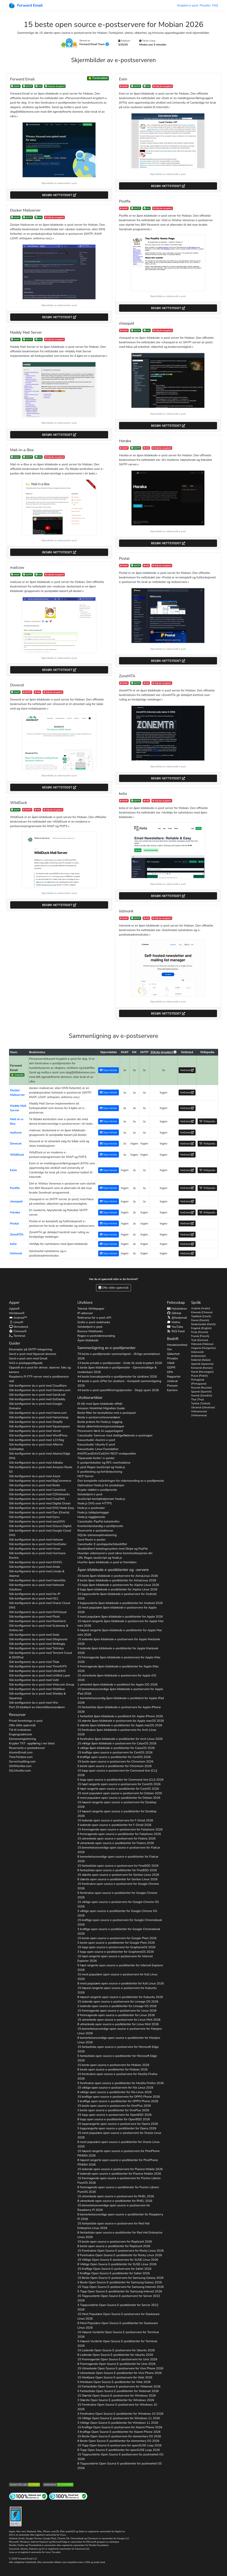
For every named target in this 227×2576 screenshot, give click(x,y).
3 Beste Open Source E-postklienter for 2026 (119, 2282)
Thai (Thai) (197, 1399)
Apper (14, 1302)
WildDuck (17, 1155)
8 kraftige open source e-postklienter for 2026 (114, 1757)
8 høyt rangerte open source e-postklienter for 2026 (118, 1789)
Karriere (172, 1390)
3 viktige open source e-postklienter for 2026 (117, 1913)
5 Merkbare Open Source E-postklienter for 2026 (114, 2382)
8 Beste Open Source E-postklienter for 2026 (118, 2441)
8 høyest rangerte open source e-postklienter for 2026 (120, 1997)
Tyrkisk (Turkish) (200, 1403)
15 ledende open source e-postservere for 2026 (115, 1820)
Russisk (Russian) (201, 1387)
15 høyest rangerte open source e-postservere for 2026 (116, 1804)
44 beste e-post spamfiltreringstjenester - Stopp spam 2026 (118, 1390)
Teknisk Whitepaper (90, 1309)
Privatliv (205, 5)
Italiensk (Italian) (201, 1360)
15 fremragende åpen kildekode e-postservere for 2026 (119, 1659)
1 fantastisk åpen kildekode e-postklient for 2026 (120, 1716)
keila (13, 1244)
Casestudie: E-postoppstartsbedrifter (102, 1544)
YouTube (175, 1327)
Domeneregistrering (22, 1739)
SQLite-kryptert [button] (164, 1052)
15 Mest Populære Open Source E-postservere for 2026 (118, 2316)
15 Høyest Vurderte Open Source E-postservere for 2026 (118, 2334)
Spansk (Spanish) (201, 1391)
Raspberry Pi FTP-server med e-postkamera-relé (39, 1379)
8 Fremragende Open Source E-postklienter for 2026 (116, 2364)
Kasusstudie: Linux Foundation (97, 1449)
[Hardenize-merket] (15, 2516)
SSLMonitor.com (20, 1771)
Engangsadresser (20, 1734)
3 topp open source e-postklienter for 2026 (115, 1952)
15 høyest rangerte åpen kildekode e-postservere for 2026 (120, 1623)
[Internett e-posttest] (68, 2496)
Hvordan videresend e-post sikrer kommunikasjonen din (114, 1553)
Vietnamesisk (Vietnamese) (199, 1413)
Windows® (17, 1313)
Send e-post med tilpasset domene (32, 1354)
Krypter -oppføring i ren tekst (32, 1743)
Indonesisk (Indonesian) (198, 1354)
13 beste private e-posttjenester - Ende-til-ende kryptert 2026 (119, 1363)
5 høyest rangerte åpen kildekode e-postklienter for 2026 (119, 1632)
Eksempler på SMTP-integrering (30, 1349)
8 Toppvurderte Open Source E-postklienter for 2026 (119, 2465)
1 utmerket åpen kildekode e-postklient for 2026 (117, 1684)
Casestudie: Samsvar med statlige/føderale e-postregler (115, 1435)
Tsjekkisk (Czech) (201, 1316)
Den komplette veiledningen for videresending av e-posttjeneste (120, 1481)
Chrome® (18, 1331)
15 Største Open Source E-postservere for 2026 (116, 2396)
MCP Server (85, 1476)
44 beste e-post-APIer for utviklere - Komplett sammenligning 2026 (119, 1383)
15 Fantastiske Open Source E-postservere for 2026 (119, 2386)
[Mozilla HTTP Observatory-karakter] (58, 2484)
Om (169, 1349)
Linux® (16, 1322)
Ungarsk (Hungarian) (203, 1348)
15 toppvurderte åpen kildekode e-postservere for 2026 (116, 1596)
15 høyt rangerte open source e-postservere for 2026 (119, 1784)
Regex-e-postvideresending (96, 1336)
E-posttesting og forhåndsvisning (99, 1472)
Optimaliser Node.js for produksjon (100, 1485)
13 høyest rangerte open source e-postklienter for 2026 (117, 1813)
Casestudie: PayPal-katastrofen (98, 1521)
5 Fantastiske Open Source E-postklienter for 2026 (118, 2391)
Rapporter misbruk (174, 1379)
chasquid (16, 1201)
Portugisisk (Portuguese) (198, 1381)
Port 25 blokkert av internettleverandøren (37, 1707)
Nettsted (187, 1070)
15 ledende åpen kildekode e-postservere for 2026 (118, 1641)
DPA (170, 1372)
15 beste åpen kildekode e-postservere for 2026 (117, 1576)
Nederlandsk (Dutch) (203, 1324)
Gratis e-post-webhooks (93, 1322)
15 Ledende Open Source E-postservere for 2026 (116, 2350)
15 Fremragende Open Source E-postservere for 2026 (117, 2359)
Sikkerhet (173, 1354)
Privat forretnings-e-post (26, 1721)
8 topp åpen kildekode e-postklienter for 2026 (117, 1589)
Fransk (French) (200, 1336)
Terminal (17, 1336)
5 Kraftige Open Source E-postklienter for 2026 (113, 2273)
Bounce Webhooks (90, 1331)
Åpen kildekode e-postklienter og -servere (113, 1569)
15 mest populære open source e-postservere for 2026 (119, 1793)
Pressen (172, 1386)
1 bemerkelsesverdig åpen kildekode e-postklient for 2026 (120, 1700)
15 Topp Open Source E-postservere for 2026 (120, 2287)
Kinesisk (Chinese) (202, 1312)
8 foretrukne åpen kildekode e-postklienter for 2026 (120, 1739)
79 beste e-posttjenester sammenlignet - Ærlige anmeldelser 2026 (118, 1356)
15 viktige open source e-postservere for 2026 (118, 1904)
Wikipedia (207, 1121)
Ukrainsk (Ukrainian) (203, 1407)
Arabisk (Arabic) (200, 1308)
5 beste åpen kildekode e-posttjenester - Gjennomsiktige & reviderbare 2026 (117, 1369)
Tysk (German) (199, 1340)
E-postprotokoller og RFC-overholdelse (104, 1463)
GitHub (174, 1313)
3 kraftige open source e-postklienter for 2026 (118, 1931)
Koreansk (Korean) (202, 1368)
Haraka (15, 1212)
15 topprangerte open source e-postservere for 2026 (117, 2124)
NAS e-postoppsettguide (26, 1363)
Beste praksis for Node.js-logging (99, 1422)
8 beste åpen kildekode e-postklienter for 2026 (116, 1580)
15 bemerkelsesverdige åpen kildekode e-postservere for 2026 (120, 1691)
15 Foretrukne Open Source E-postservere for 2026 (120, 2251)
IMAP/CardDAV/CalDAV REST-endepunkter (106, 1454)
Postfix (15, 1188)
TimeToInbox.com (21, 1757)
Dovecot (15, 1143)
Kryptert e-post (187, 5)
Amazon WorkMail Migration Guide (101, 1408)
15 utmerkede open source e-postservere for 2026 (116, 1838)
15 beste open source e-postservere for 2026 (115, 1761)
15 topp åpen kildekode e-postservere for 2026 (118, 1585)
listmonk (16, 1253)
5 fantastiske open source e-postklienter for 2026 (117, 2058)
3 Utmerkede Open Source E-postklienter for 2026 (119, 2373)
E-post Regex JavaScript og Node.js (101, 1467)
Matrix (173, 1322)
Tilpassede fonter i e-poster (96, 1458)
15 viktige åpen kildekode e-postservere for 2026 (116, 1743)
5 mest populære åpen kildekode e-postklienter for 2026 (120, 1617)
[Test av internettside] (28, 2496)
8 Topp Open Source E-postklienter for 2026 (118, 2450)
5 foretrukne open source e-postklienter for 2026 (117, 1895)
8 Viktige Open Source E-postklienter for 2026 (117, 2264)
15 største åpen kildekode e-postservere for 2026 (120, 1721)
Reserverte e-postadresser (27, 1748)
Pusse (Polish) (199, 1376)
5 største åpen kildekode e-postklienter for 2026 (119, 1725)
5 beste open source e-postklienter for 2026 (114, 1766)
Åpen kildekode (87, 1340)
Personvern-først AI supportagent (100, 1431)
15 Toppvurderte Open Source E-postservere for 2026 (118, 2298)
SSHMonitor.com (20, 1766)
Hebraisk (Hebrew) (202, 1344)
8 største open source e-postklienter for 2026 (117, 1879)
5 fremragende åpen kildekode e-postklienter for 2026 (118, 1668)
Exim (13, 1170)
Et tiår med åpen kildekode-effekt (99, 1404)
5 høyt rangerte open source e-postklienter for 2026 (120, 1967)
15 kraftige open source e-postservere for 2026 (115, 1752)
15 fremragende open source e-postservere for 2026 (120, 1829)
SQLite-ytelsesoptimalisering (97, 1535)
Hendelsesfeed (177, 1345)
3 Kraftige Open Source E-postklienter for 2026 (119, 2432)
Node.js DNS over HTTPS (94, 1503)
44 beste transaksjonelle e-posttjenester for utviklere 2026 (117, 1377)
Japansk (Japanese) (202, 1364)
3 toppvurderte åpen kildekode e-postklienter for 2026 (120, 1603)
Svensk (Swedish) (201, 1395)
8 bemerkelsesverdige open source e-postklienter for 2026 (117, 1859)
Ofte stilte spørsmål (113, 1288)
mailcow (16, 1133)
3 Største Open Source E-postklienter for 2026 (115, 2400)
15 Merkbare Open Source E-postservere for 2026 (114, 2377)
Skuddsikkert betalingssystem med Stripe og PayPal (112, 1549)
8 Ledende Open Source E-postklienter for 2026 (115, 2355)
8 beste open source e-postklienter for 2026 (112, 2069)
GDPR (171, 1367)
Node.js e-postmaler (91, 1508)
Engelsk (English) (201, 1328)
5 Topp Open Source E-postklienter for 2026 (119, 2291)
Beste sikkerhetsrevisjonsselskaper (100, 1426)
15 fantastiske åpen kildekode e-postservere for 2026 (119, 1709)
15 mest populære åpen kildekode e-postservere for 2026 (117, 1609)
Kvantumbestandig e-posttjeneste (100, 1526)
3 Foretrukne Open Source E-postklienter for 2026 (120, 2414)
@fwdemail (177, 1318)
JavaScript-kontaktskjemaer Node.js (101, 1499)
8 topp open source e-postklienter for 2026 (113, 2119)
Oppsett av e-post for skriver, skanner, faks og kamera (40, 1369)
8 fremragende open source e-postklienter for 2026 (119, 1834)
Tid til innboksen (20, 1730)
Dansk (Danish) (200, 1320)
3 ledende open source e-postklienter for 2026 (114, 1825)
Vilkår (171, 1363)
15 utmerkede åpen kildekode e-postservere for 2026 (116, 1677)
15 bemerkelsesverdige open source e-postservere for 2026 (118, 1850)
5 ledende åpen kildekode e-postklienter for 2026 (117, 1650)
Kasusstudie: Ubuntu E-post (96, 1444)
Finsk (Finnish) (199, 1332)
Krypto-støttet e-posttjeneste (97, 1490)
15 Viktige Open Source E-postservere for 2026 (117, 2260)
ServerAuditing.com (22, 1761)
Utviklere (85, 1302)
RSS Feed (175, 1331)
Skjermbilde (108, 1070)
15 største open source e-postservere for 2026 (118, 1875)
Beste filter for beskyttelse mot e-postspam (106, 1413)
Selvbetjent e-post (89, 1327)
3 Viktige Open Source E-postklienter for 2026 (117, 2423)
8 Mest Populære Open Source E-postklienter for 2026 (117, 2325)
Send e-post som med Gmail (28, 1358)
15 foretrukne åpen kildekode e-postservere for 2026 (116, 1732)
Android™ (18, 1318)
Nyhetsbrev (177, 1309)
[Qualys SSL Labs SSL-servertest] (24, 2484)
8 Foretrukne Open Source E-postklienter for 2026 (119, 2255)
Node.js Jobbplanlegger (93, 1512)
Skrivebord (18, 1327)
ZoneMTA (16, 1234)
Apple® (14, 1309)
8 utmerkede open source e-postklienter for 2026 (115, 1843)
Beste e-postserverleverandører (98, 1417)
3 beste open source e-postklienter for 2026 (116, 1943)
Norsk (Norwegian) (202, 1372)
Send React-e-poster (91, 1540)
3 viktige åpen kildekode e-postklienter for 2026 (116, 1748)
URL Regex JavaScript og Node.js (99, 1558)
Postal (14, 1223)
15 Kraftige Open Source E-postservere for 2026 (114, 2269)
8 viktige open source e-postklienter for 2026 (114, 2092)
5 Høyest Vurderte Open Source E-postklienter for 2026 (117, 2343)
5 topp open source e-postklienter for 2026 (120, 1780)
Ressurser (17, 1714)
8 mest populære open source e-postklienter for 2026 (118, 1798)
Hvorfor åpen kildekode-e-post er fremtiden (106, 1562)
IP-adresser (85, 1313)
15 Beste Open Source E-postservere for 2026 (120, 2278)
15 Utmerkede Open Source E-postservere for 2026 (120, 2368)
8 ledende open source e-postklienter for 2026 (119, 2174)
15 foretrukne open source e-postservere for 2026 (118, 1886)
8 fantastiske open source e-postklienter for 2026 (117, 1870)
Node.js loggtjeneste (91, 1517)
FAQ (215, 5)
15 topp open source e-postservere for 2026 (117, 1773)
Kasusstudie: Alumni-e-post (96, 1440)
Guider (14, 1343)
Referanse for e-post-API (94, 1318)
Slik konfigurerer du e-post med (38, 1386)
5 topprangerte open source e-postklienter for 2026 (116, 2128)
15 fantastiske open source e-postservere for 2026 (118, 1866)
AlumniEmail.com (21, 1752)
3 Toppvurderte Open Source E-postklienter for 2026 (117, 2307)
